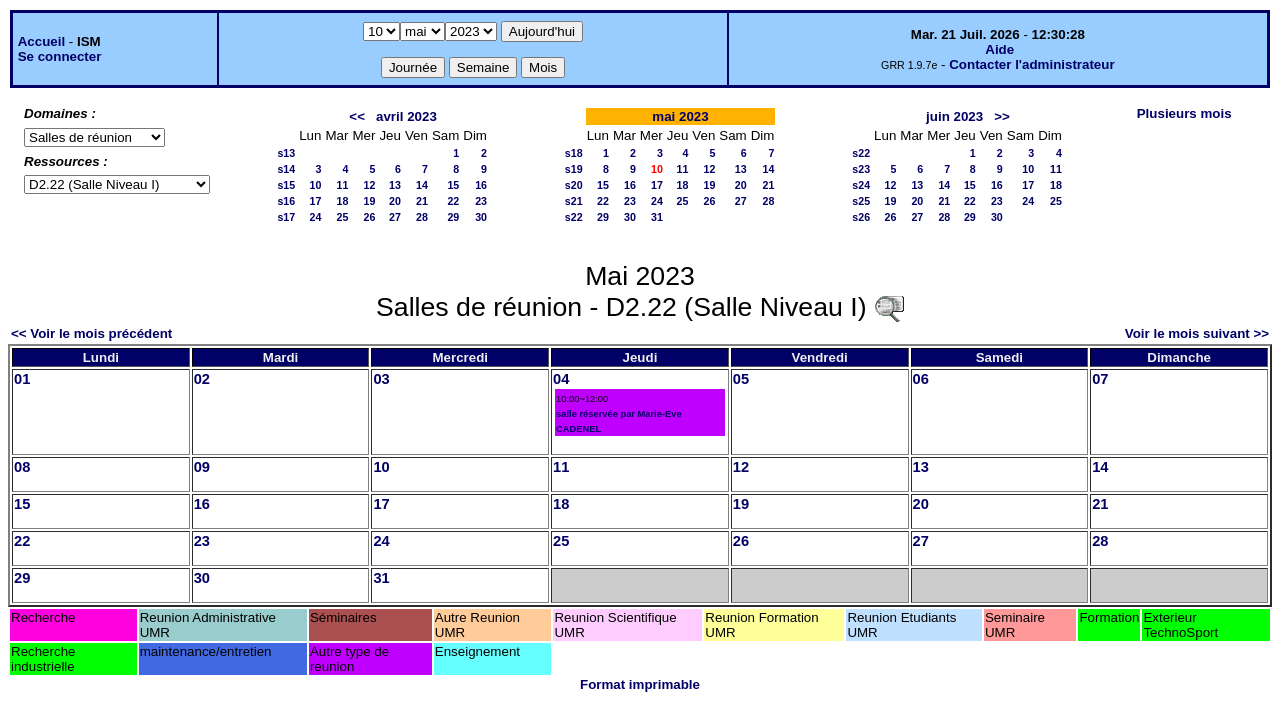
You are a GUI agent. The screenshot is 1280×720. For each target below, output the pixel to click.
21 (422, 201)
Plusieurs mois (1184, 113)
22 (453, 201)
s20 (574, 185)
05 (741, 379)
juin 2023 (954, 116)
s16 (286, 201)
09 (202, 467)
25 (343, 217)
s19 (574, 169)
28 (422, 217)
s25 (861, 201)
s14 (286, 169)
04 (561, 379)
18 (343, 201)
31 (657, 217)
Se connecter (60, 56)
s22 (574, 217)
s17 (286, 217)
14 (422, 185)
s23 (861, 169)
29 (453, 217)
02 (202, 379)
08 (22, 467)
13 (395, 185)
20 (395, 201)
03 (381, 379)
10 (316, 185)
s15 (286, 185)
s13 (286, 153)
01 (22, 379)
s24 (861, 185)
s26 (861, 217)
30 (481, 217)
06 (921, 379)
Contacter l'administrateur (1031, 64)
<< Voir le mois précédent (91, 333)
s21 (574, 201)
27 (395, 217)
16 (481, 185)
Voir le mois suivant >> (1197, 333)
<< (357, 116)
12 (370, 185)
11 (343, 185)
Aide (999, 49)
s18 (574, 153)
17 (316, 201)
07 (1100, 379)
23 (481, 201)
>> (1002, 116)
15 (453, 185)
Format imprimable (640, 684)
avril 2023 (406, 116)
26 (370, 217)
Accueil (41, 41)
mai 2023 (680, 116)
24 (316, 217)
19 (370, 201)
